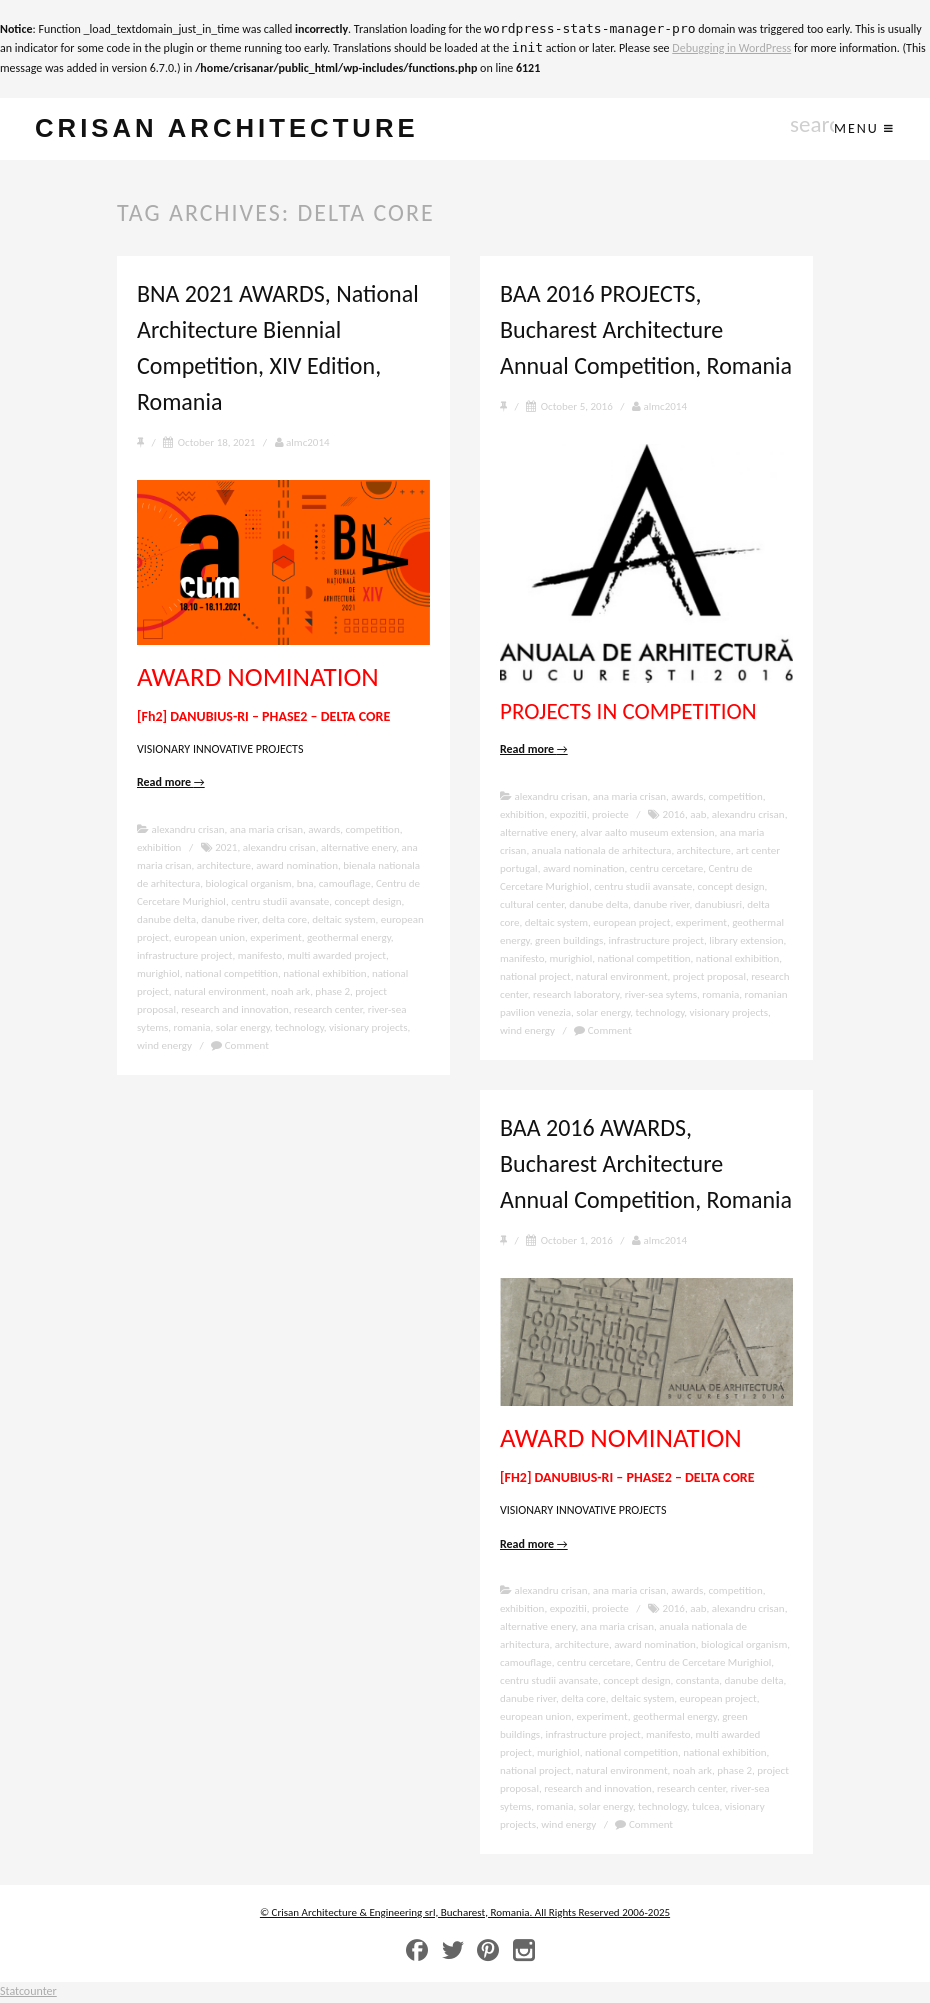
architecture (224, 866)
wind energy (164, 1046)
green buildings (569, 941)
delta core (284, 920)
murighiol (158, 974)
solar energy (243, 1028)
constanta (698, 1682)
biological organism (248, 884)
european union (209, 938)
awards (324, 830)
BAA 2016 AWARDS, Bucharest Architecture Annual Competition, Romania (646, 1164)
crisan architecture (236, 129)
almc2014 (302, 443)
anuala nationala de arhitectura (602, 851)
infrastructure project (184, 956)
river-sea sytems (661, 995)
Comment (240, 1046)
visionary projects (368, 1028)
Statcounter (28, 1993)
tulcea (705, 1808)
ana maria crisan (266, 830)
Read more (171, 784)
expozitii (568, 815)
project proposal (709, 977)
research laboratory (576, 995)
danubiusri (718, 905)
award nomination (297, 866)
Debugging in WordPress (731, 48)
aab (698, 815)
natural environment (220, 992)
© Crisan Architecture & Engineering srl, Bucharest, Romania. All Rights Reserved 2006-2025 (465, 1913)
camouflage (345, 884)
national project (535, 977)
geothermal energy (349, 938)
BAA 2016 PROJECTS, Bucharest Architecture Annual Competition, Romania (646, 330)
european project (631, 923)
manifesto (260, 956)
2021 (226, 848)
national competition (231, 974)
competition (372, 830)
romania (192, 1028)
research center (328, 1010)
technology (299, 1028)
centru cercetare (666, 869)
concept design (367, 902)
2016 (674, 815)
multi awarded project (336, 956)
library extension (746, 941)
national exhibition (324, 974)
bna (305, 884)
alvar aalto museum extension (648, 833)
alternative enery (358, 848)
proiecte (610, 815)
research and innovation (235, 1010)
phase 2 (332, 992)
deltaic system (343, 920)
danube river (229, 920)
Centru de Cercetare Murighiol (703, 1664)
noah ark (290, 992)
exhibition (159, 848)
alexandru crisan (188, 830)
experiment (275, 938)
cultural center (532, 905)
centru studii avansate (280, 902)
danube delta (166, 920)
